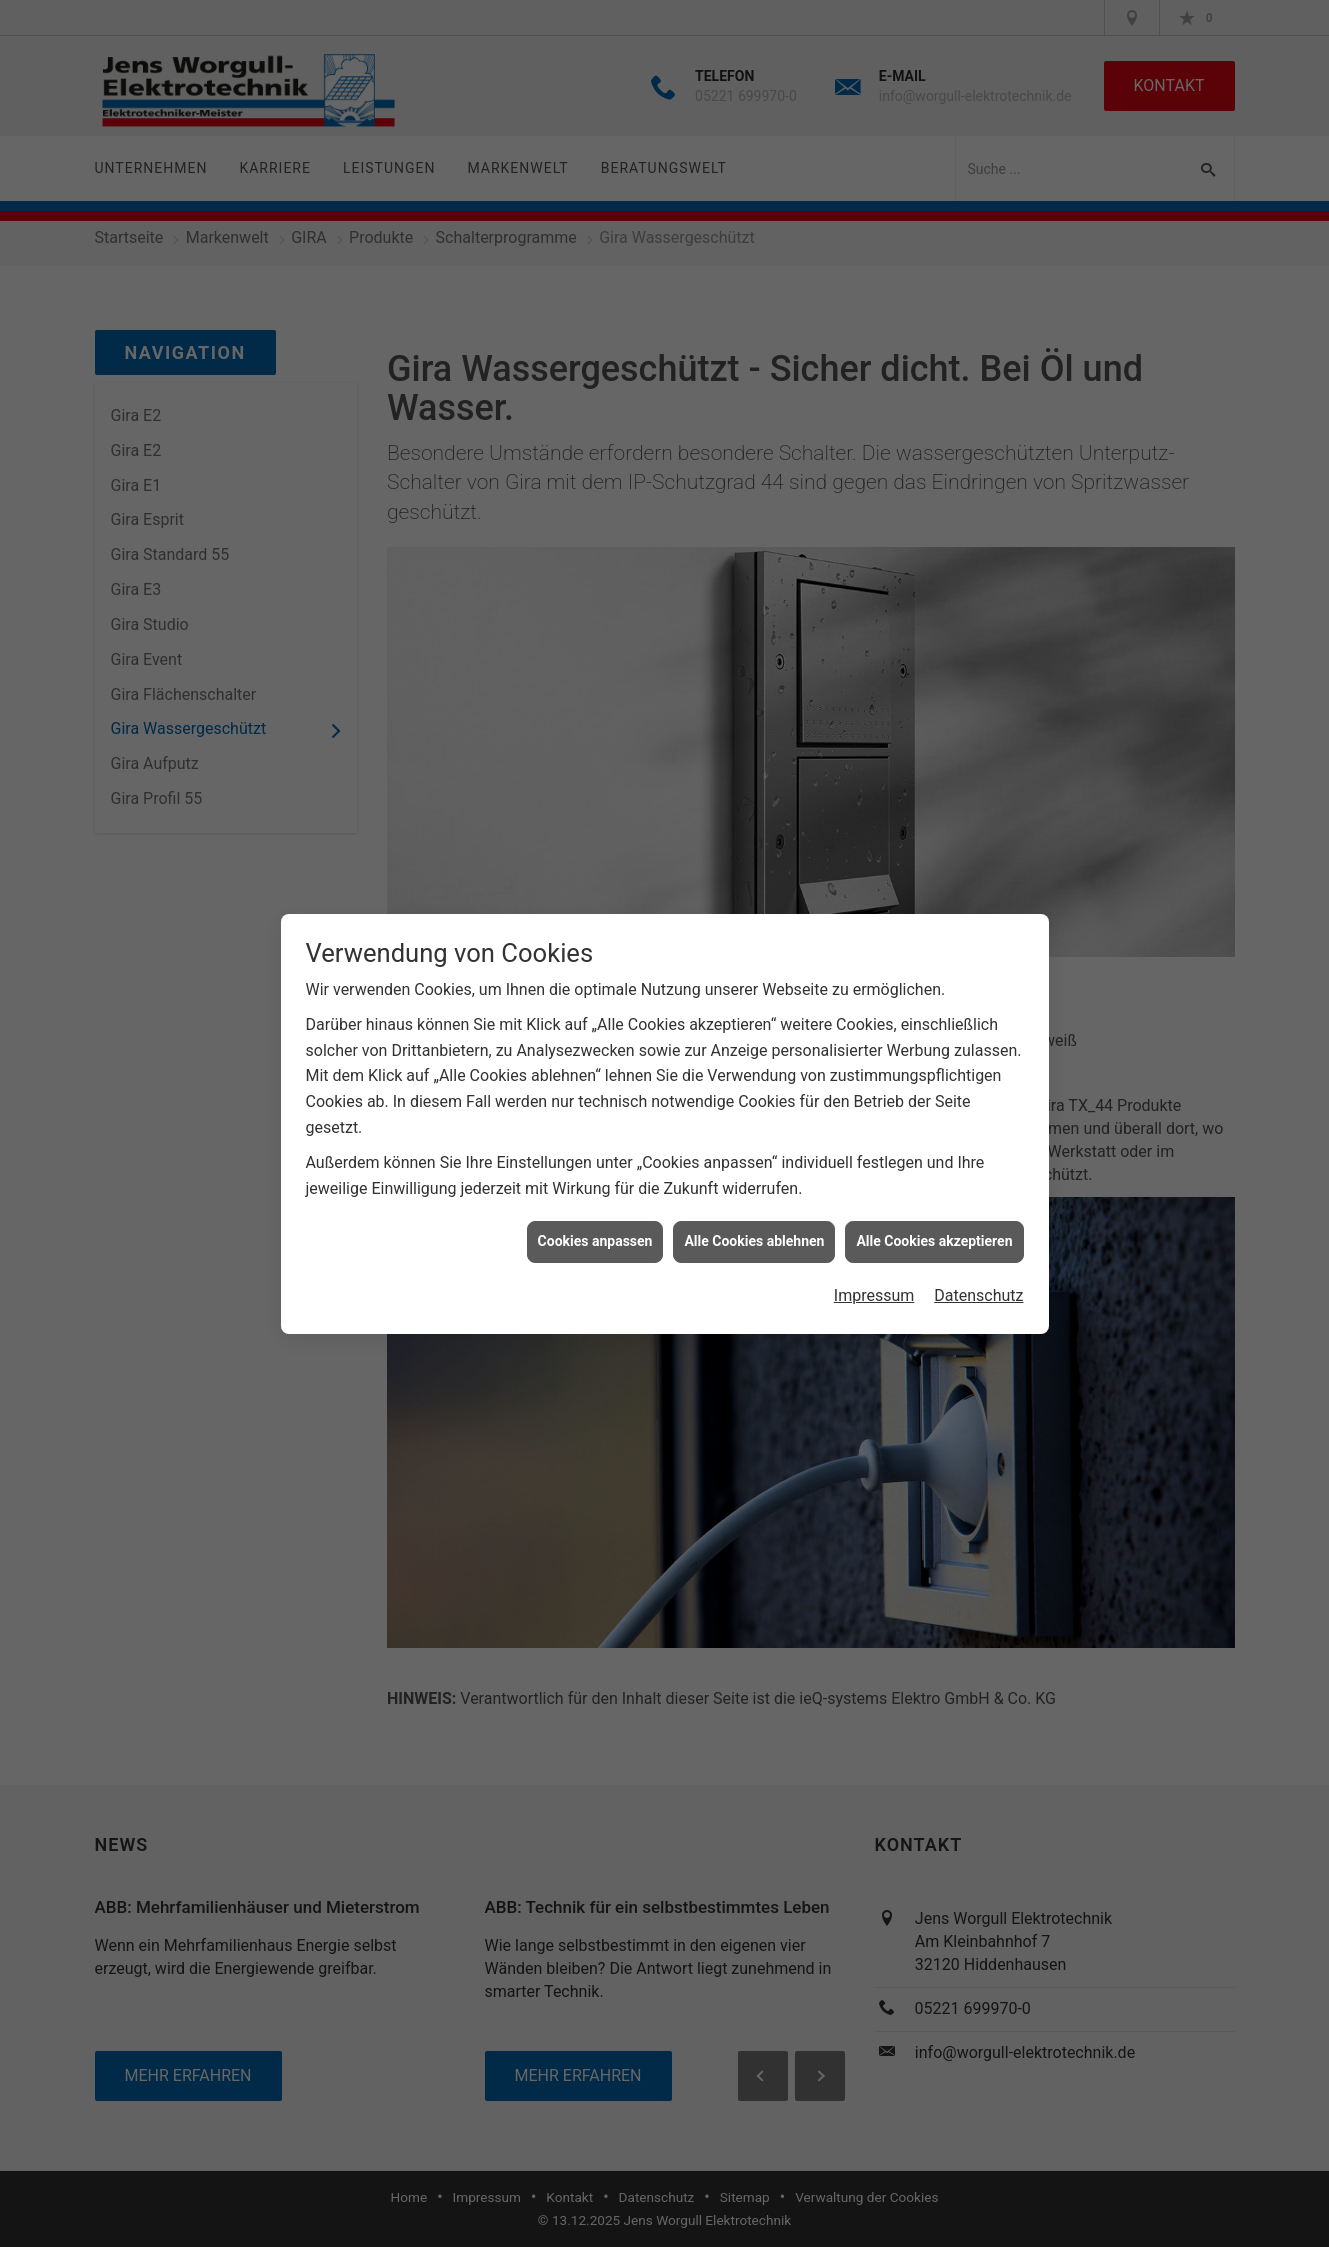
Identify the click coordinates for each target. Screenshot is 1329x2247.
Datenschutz (978, 1275)
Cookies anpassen (595, 1221)
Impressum (874, 1275)
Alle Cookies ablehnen (754, 1221)
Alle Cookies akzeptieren (934, 1221)
